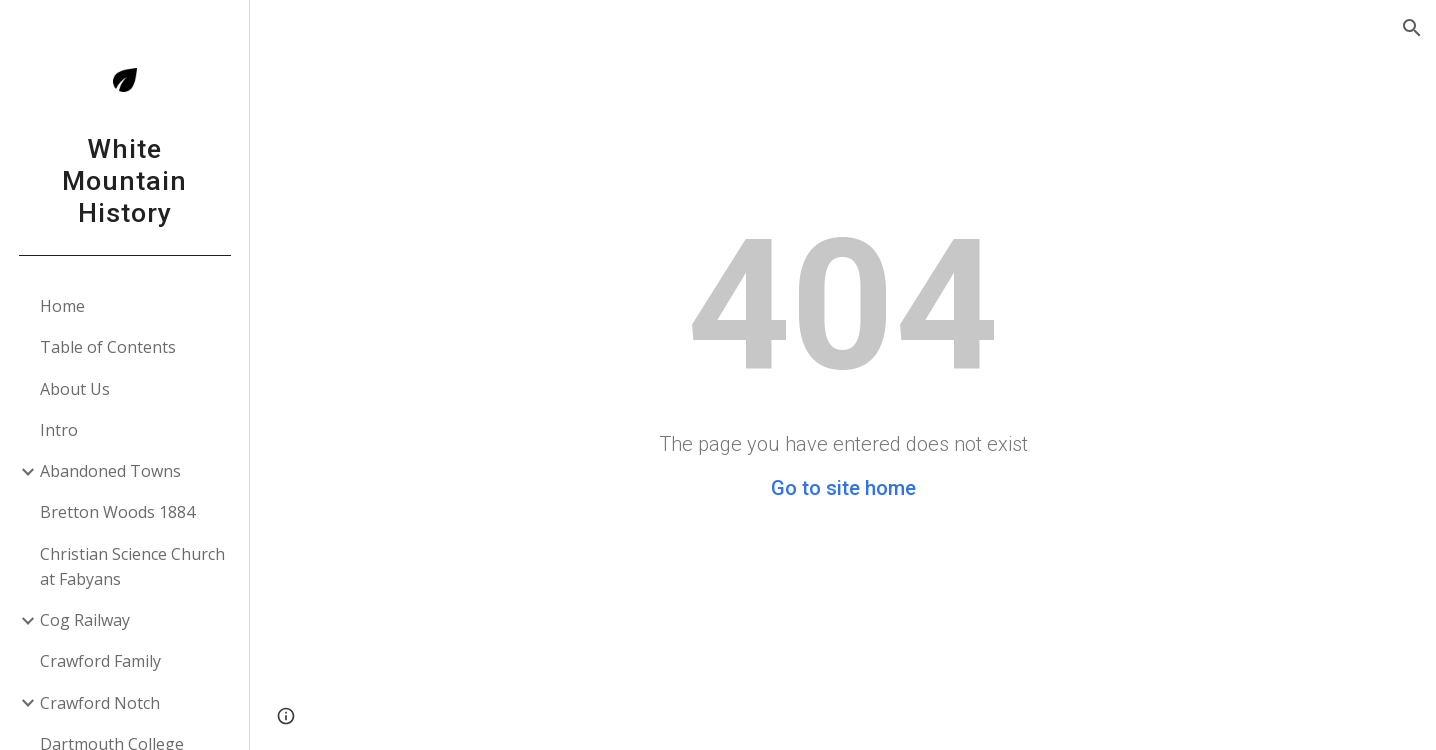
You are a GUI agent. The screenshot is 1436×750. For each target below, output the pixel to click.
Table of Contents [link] (108, 347)
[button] (1412, 28)
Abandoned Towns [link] (110, 471)
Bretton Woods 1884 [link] (117, 512)
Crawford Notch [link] (100, 703)
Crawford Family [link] (100, 661)
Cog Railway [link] (85, 620)
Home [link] (62, 306)
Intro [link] (59, 430)
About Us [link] (75, 389)
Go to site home (843, 488)
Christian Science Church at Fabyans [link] (132, 566)
